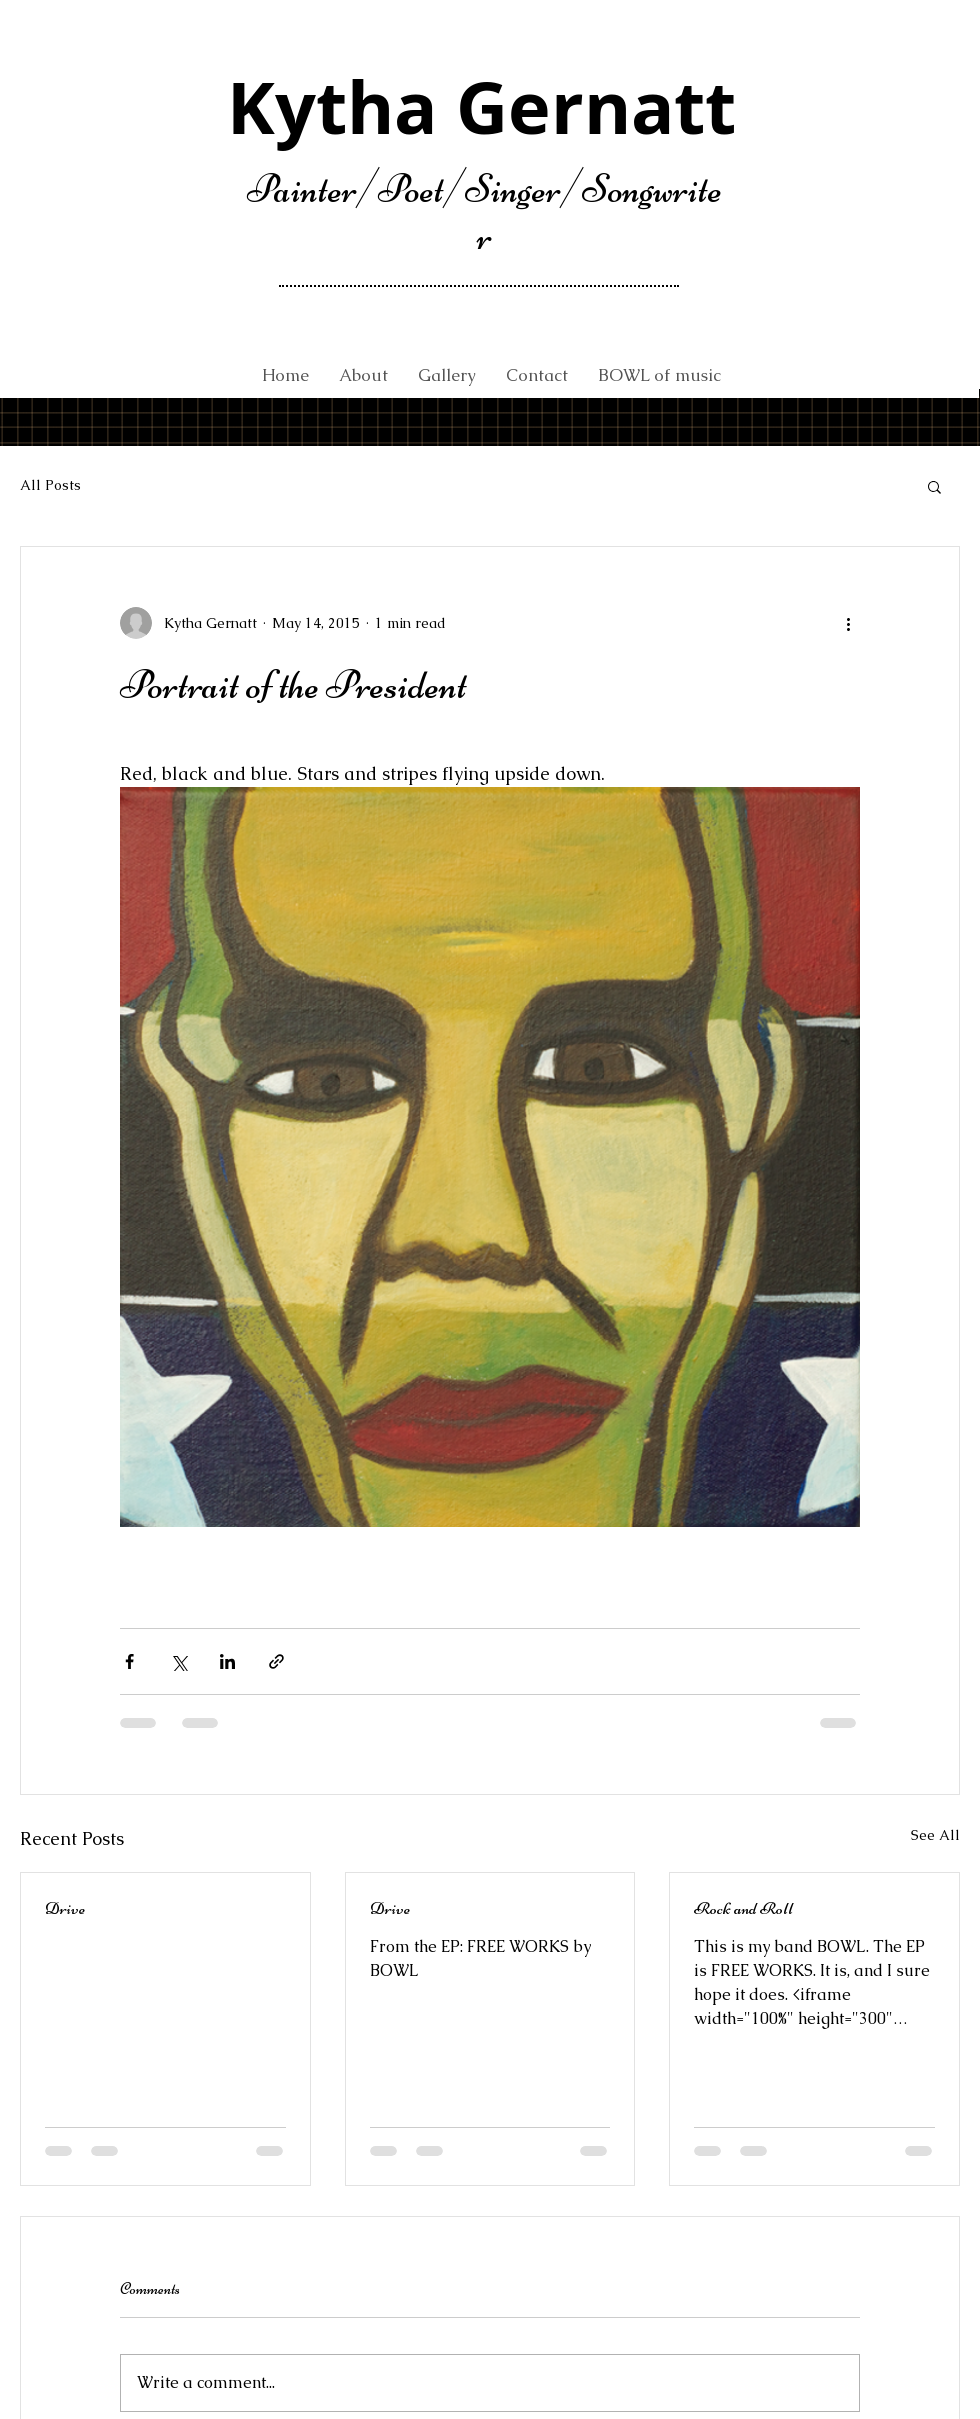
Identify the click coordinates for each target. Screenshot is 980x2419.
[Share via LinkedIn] (227, 1661)
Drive (65, 1908)
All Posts (50, 485)
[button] (934, 486)
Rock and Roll (743, 1908)
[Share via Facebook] (129, 1661)
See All (935, 1835)
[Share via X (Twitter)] (178, 1661)
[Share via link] (276, 1661)
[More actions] (848, 623)
